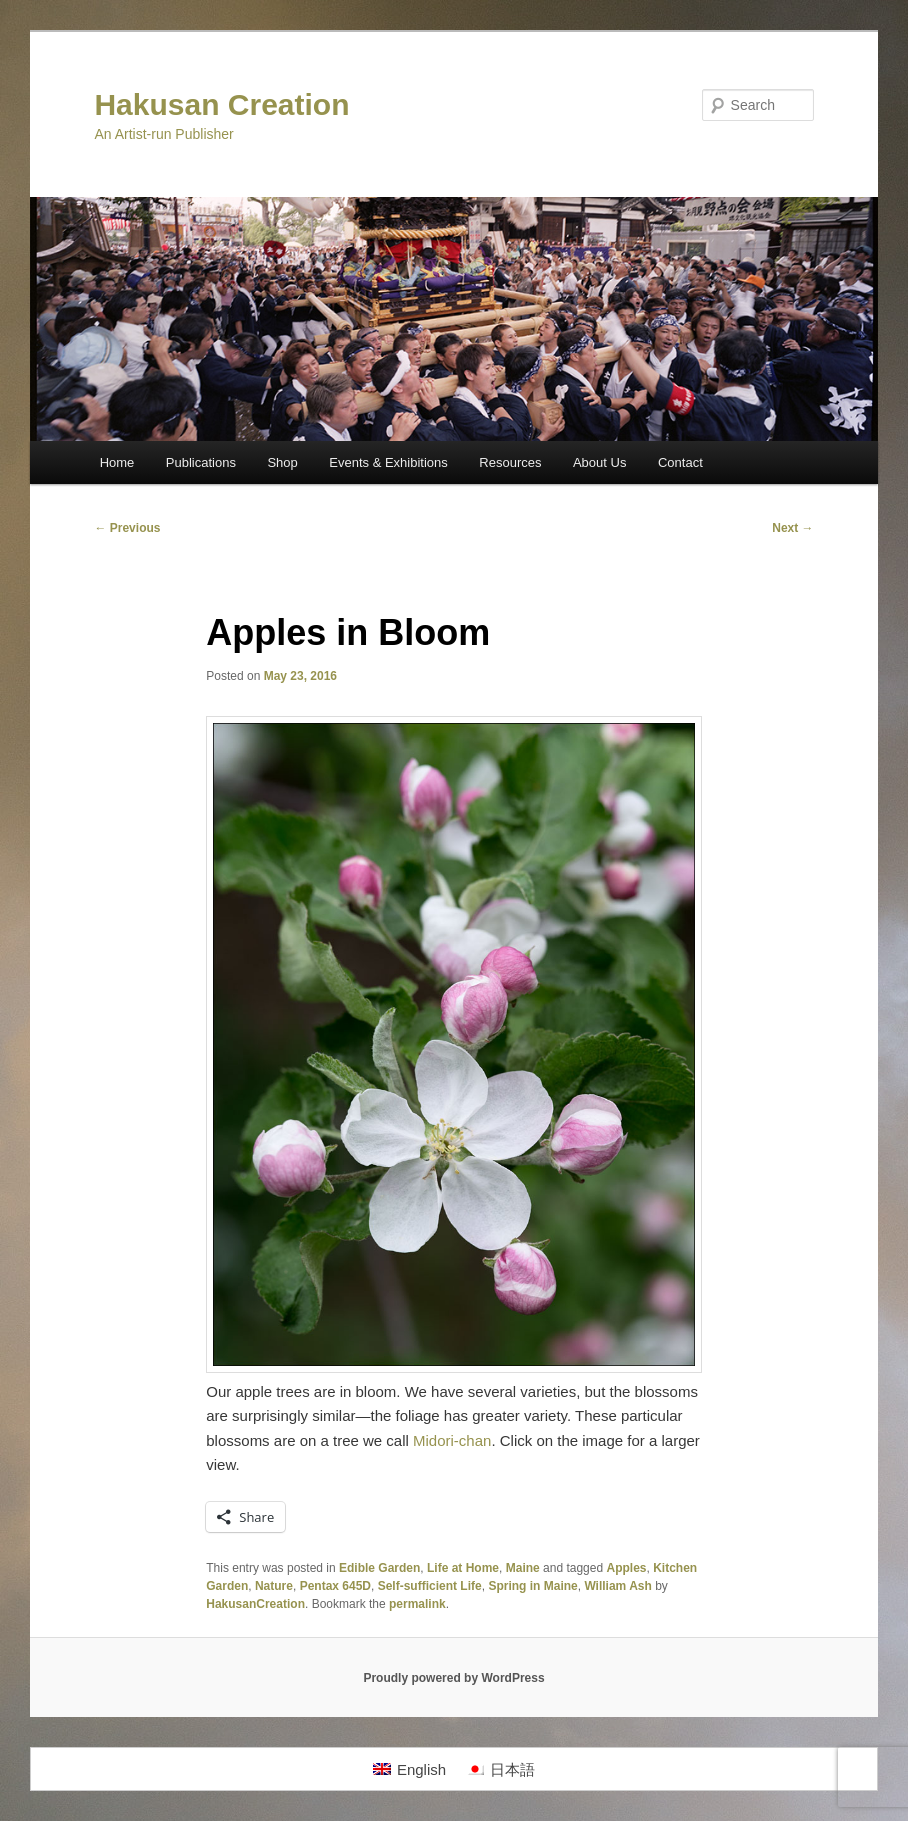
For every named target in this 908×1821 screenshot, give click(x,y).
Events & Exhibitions (388, 462)
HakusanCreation (255, 1604)
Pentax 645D (335, 1586)
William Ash (617, 1586)
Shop (282, 462)
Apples (626, 1568)
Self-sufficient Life (430, 1586)
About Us (599, 462)
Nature (274, 1586)
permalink (417, 1604)
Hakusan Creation (221, 104)
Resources (510, 462)
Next (792, 528)
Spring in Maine (532, 1586)
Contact (680, 462)
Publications (201, 462)
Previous (127, 528)
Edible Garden (379, 1568)
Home (117, 462)
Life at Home (463, 1568)
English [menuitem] (421, 1769)
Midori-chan (452, 1440)
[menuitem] (409, 1769)
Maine (523, 1568)
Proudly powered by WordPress (453, 1678)
